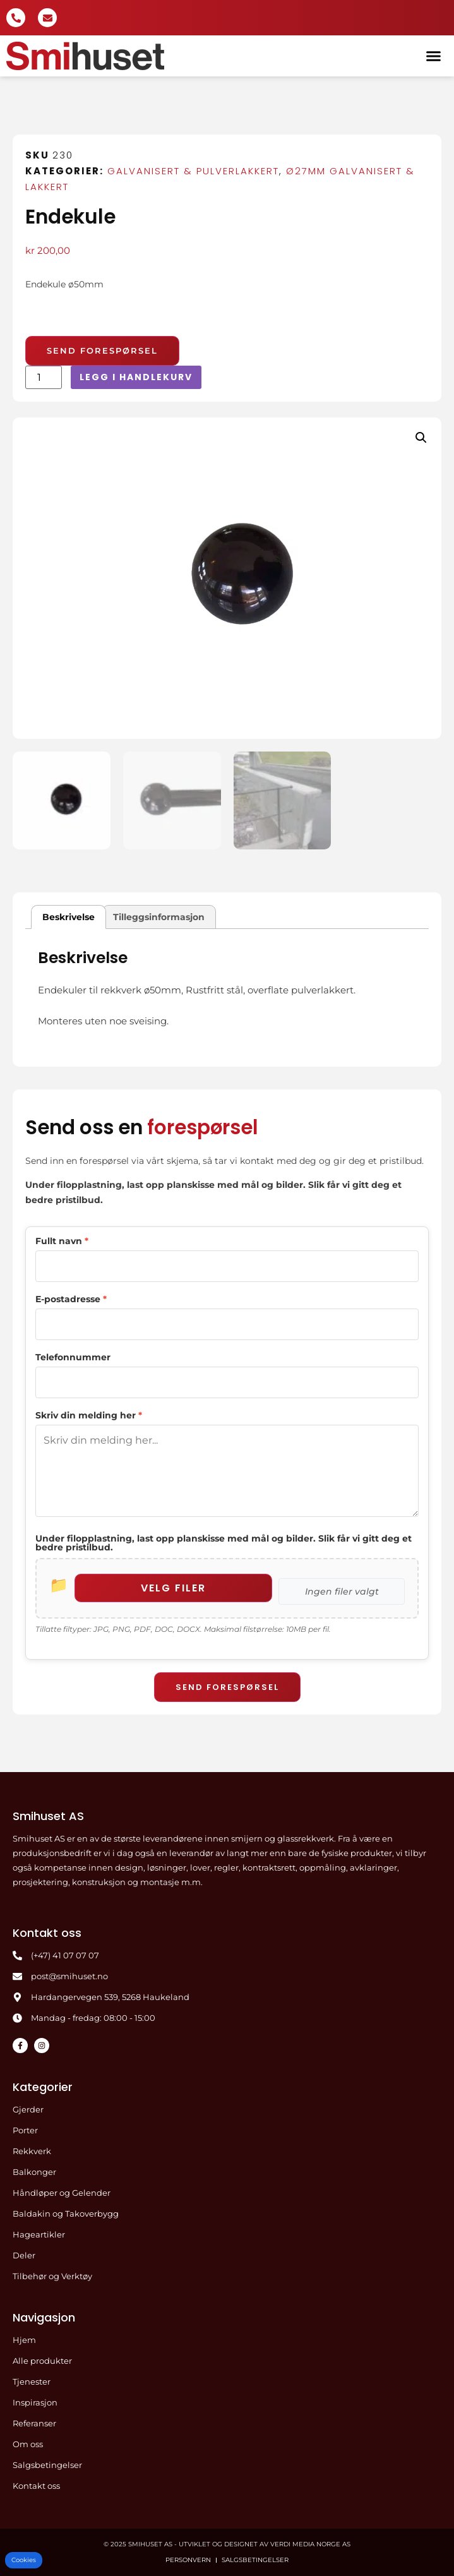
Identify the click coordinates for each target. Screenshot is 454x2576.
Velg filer (173, 1588)
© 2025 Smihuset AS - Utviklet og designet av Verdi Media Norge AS (227, 2544)
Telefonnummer (73, 1357)
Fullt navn (61, 1241)
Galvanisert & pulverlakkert (193, 170)
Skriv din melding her (88, 1415)
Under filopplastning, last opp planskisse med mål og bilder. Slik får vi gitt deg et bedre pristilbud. (223, 1543)
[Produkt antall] (43, 377)
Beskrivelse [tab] (68, 917)
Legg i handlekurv (136, 377)
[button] (433, 56)
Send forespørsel (227, 1687)
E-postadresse (71, 1299)
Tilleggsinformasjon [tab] (159, 917)
